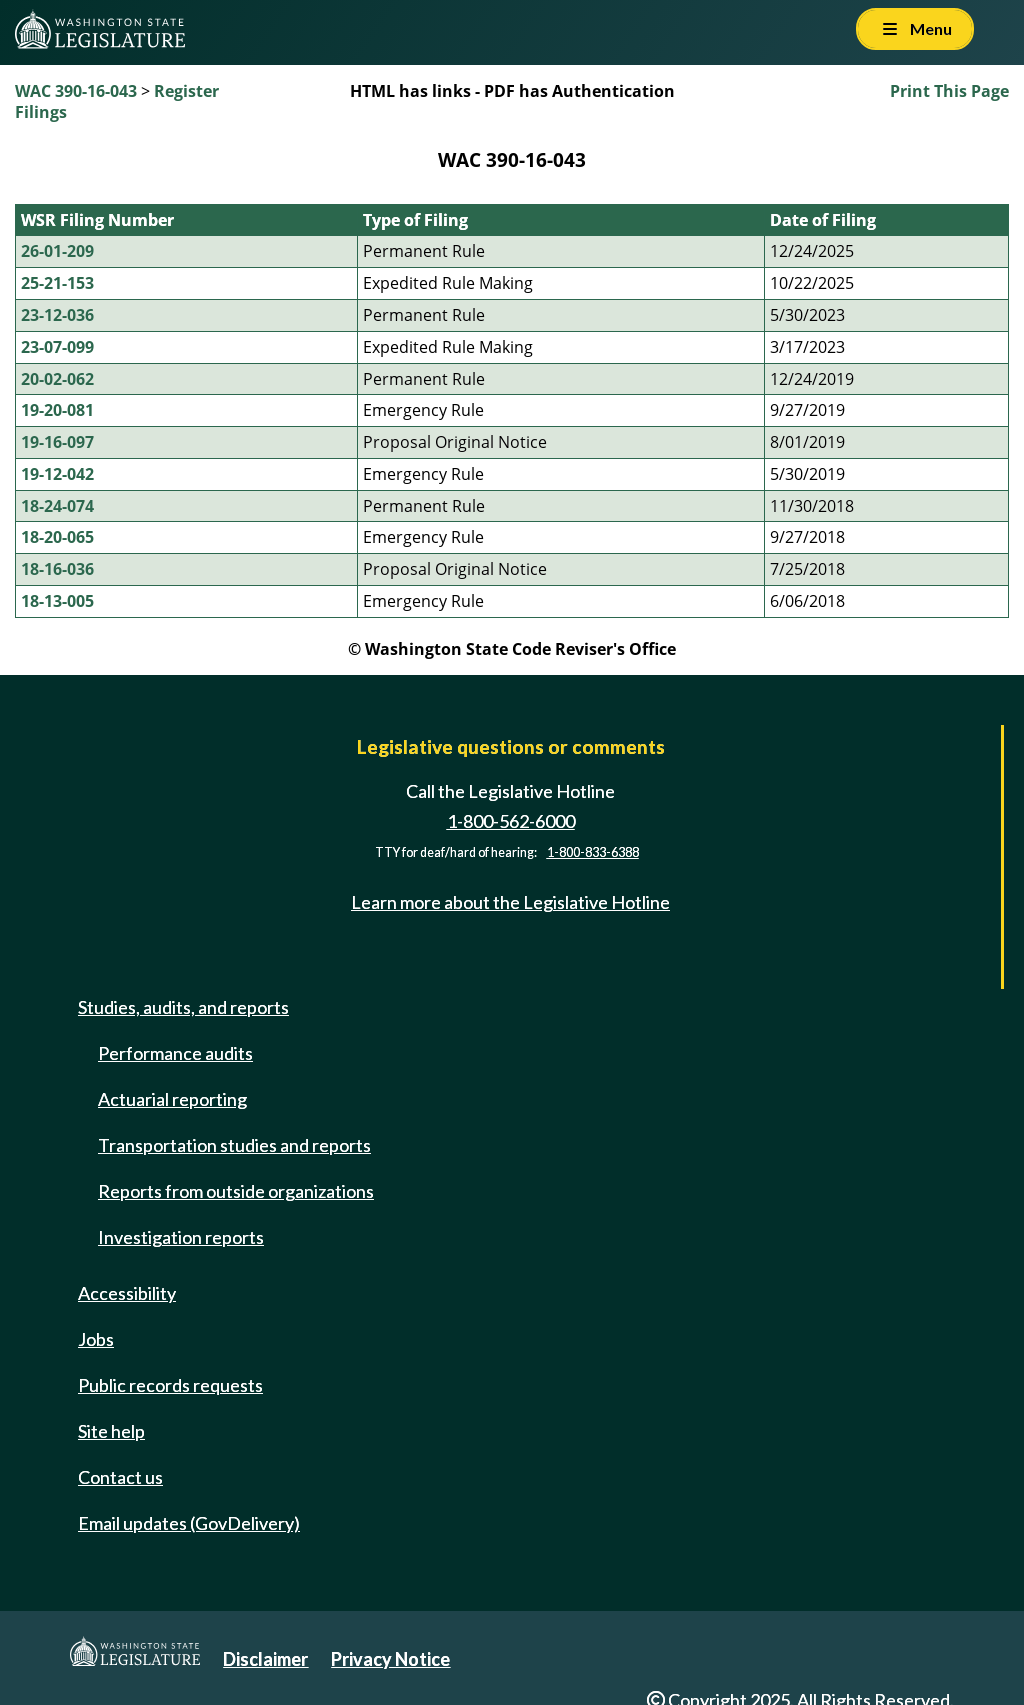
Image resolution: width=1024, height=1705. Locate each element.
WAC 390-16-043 (76, 91)
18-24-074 (57, 506)
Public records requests (170, 1385)
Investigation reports (181, 1237)
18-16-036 (57, 569)
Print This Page (949, 91)
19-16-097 (57, 442)
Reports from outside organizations (236, 1191)
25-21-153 (57, 283)
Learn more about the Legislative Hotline (510, 903)
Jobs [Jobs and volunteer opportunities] (96, 1339)
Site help (111, 1431)
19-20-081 (57, 410)
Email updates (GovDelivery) (189, 1523)
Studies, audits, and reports (183, 1007)
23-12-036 (57, 315)
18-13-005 (57, 601)
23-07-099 (57, 347)
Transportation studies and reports (234, 1145)
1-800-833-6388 (593, 852)
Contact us (120, 1477)
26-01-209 (57, 251)
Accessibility (127, 1293)
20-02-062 (57, 379)
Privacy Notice (390, 1659)
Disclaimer (265, 1659)
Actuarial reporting (172, 1099)
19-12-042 (57, 474)
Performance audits (175, 1053)
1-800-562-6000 (511, 821)
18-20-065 (57, 537)
